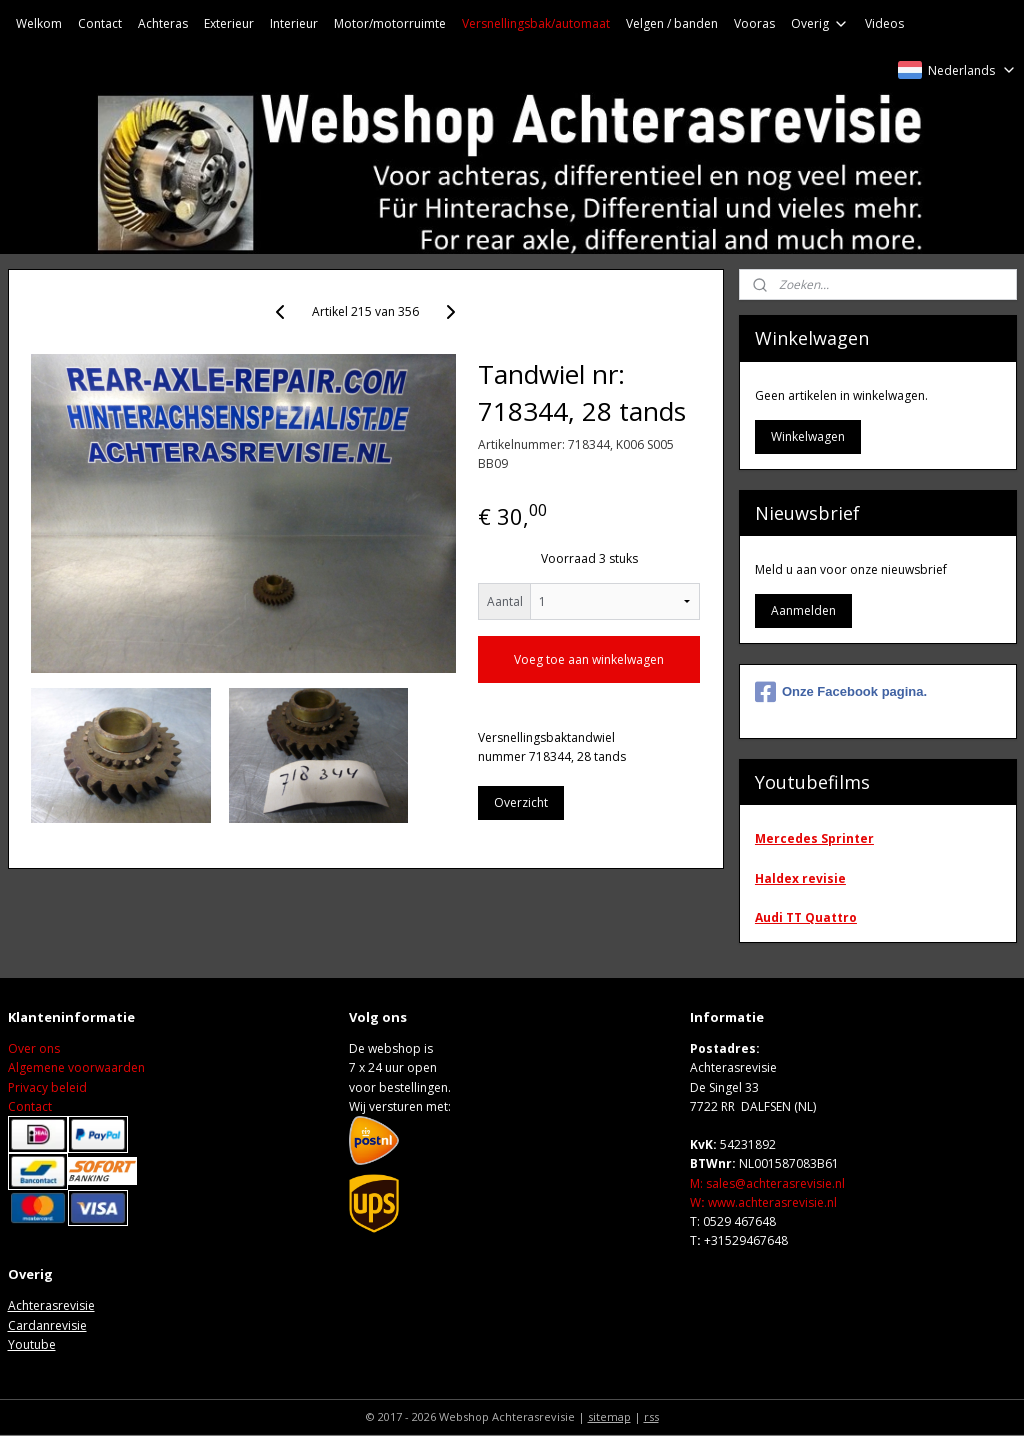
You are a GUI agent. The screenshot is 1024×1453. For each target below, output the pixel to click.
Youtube (32, 1344)
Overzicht (521, 802)
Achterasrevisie (51, 1305)
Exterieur (229, 23)
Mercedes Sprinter (814, 838)
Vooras (754, 23)
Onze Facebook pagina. (841, 692)
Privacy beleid (47, 1087)
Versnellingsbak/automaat (536, 23)
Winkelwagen (808, 436)
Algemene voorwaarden (76, 1067)
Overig (820, 23)
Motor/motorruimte (390, 23)
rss (651, 1416)
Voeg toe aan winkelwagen (589, 659)
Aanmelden (803, 610)
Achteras (163, 23)
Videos (884, 23)
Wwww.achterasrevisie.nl (763, 1202)
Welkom (39, 23)
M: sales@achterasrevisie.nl (767, 1183)
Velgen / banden (672, 23)
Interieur (294, 23)
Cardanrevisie (47, 1325)
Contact (100, 23)
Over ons (34, 1048)
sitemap (609, 1416)
